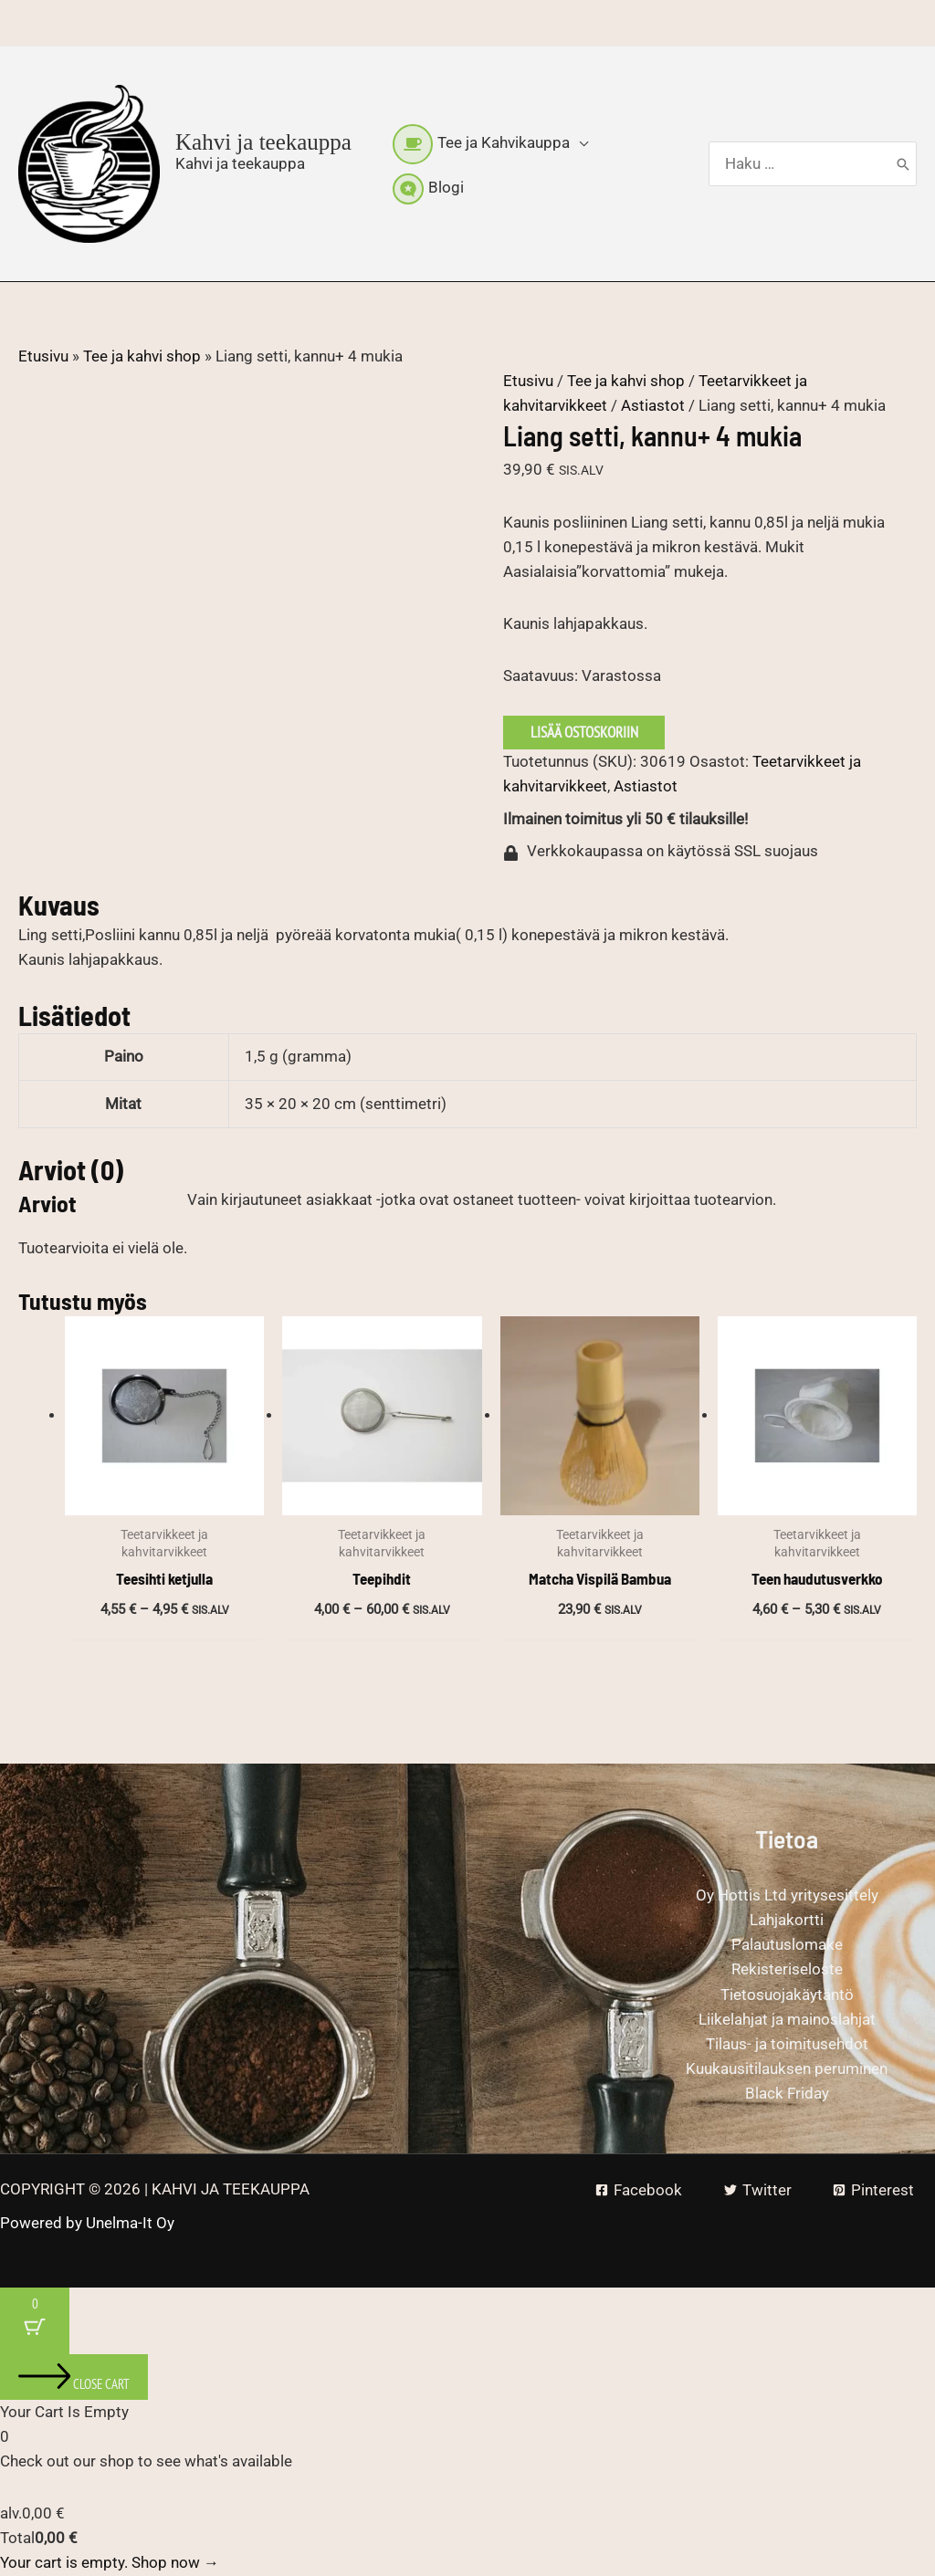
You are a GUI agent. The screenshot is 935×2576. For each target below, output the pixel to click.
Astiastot (653, 405)
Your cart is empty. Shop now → (109, 2562)
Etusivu (43, 356)
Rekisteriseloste (787, 1969)
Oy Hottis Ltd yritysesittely (787, 1895)
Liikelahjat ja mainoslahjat (787, 2019)
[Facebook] (638, 2190)
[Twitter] (758, 2190)
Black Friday (787, 2093)
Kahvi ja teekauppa (263, 142)
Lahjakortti (787, 1920)
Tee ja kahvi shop (142, 356)
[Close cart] (74, 2377)
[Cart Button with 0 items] (34, 2321)
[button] (579, 142)
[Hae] (903, 164)
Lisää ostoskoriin (584, 732)
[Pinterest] (873, 2190)
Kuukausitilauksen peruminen (787, 2068)
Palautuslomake (787, 1944)
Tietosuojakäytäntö (787, 1994)
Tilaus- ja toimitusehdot (787, 2044)
